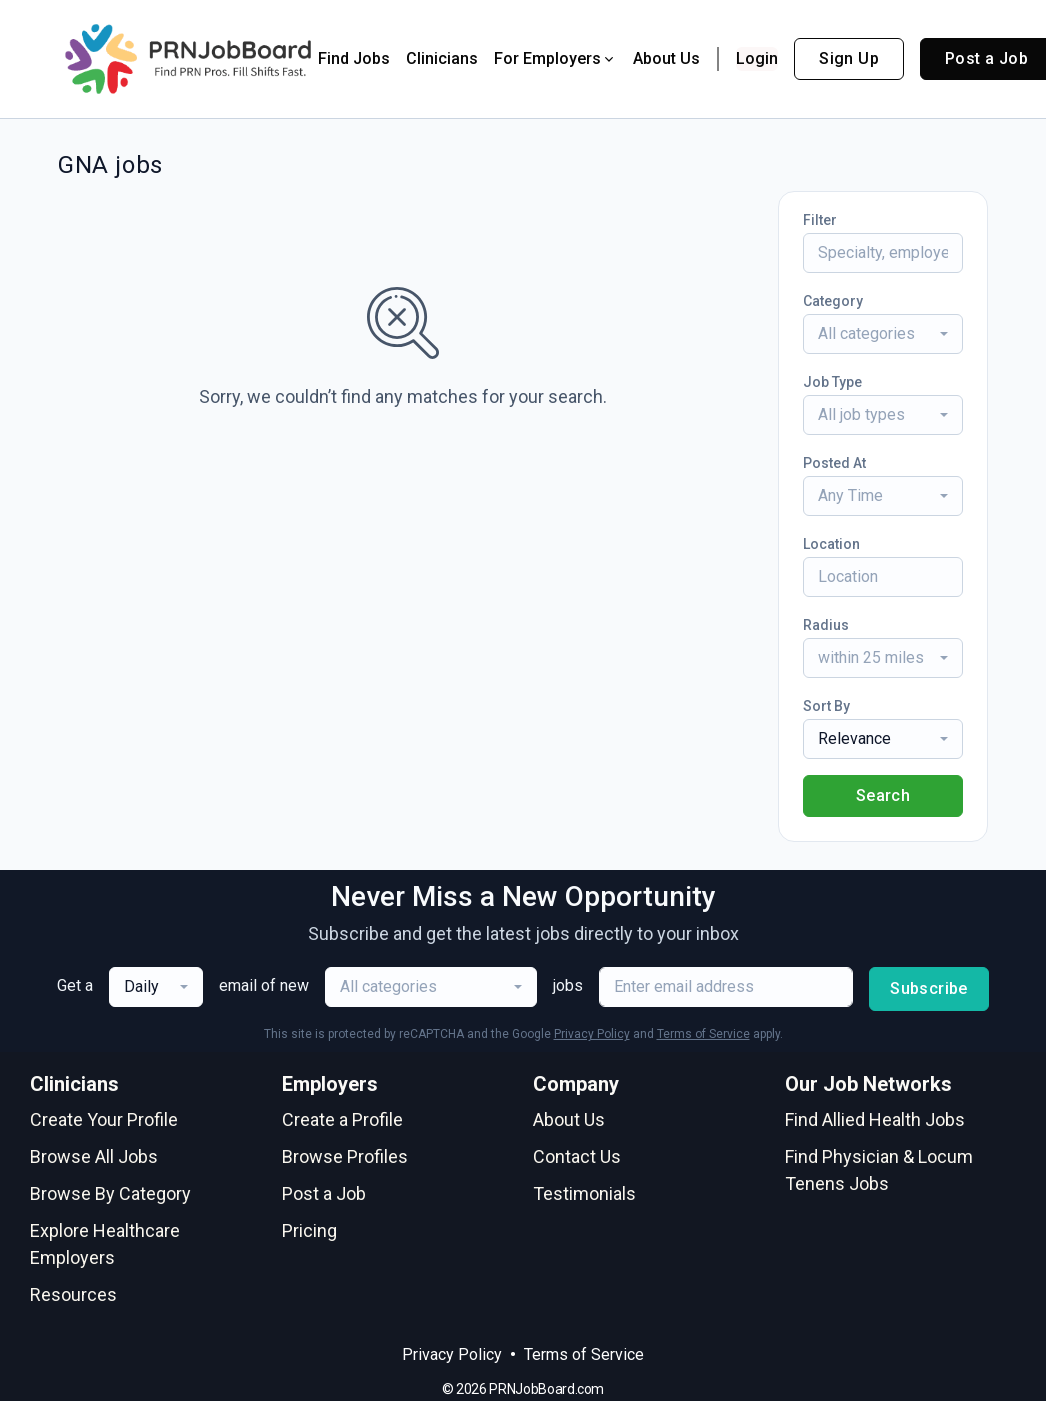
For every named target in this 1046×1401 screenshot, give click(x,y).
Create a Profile (342, 1119)
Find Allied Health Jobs (875, 1119)
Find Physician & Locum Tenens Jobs (879, 1170)
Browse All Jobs (94, 1156)
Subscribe (929, 988)
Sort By (826, 706)
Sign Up (849, 58)
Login (757, 58)
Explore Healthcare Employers (105, 1244)
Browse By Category (110, 1193)
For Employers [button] (555, 58)
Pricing (309, 1230)
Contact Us (577, 1156)
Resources (73, 1294)
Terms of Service (703, 1034)
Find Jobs (354, 58)
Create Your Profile (104, 1119)
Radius (826, 625)
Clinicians (442, 58)
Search (883, 795)
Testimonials (584, 1193)
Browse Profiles (345, 1156)
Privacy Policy (592, 1034)
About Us (666, 58)
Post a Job (324, 1193)
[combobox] (883, 334)
